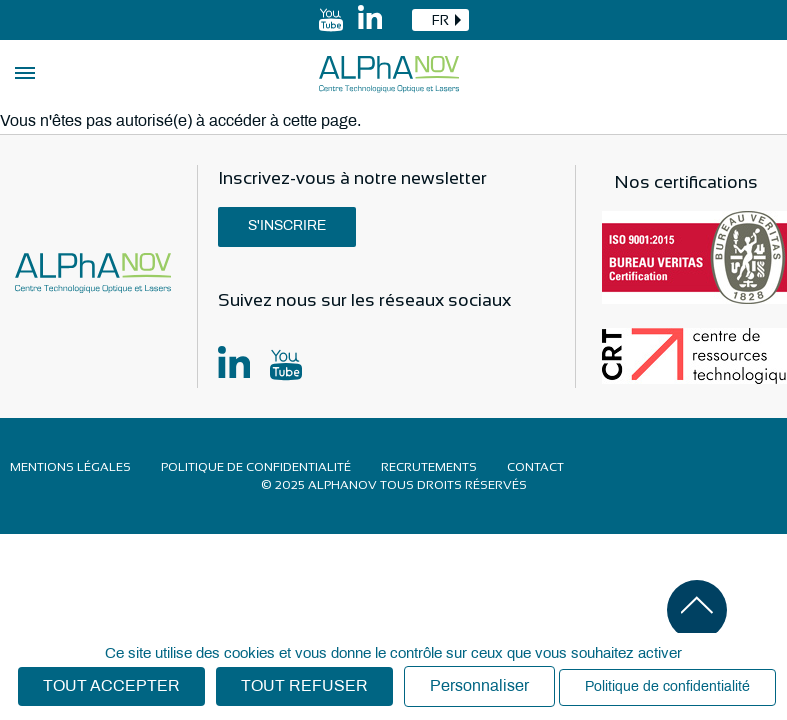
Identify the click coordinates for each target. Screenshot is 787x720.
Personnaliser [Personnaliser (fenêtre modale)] (479, 686)
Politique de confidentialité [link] (667, 687)
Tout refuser (304, 686)
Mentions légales (70, 467)
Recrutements (429, 467)
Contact (535, 467)
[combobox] (440, 20)
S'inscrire (287, 226)
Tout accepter (111, 686)
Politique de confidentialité (256, 467)
